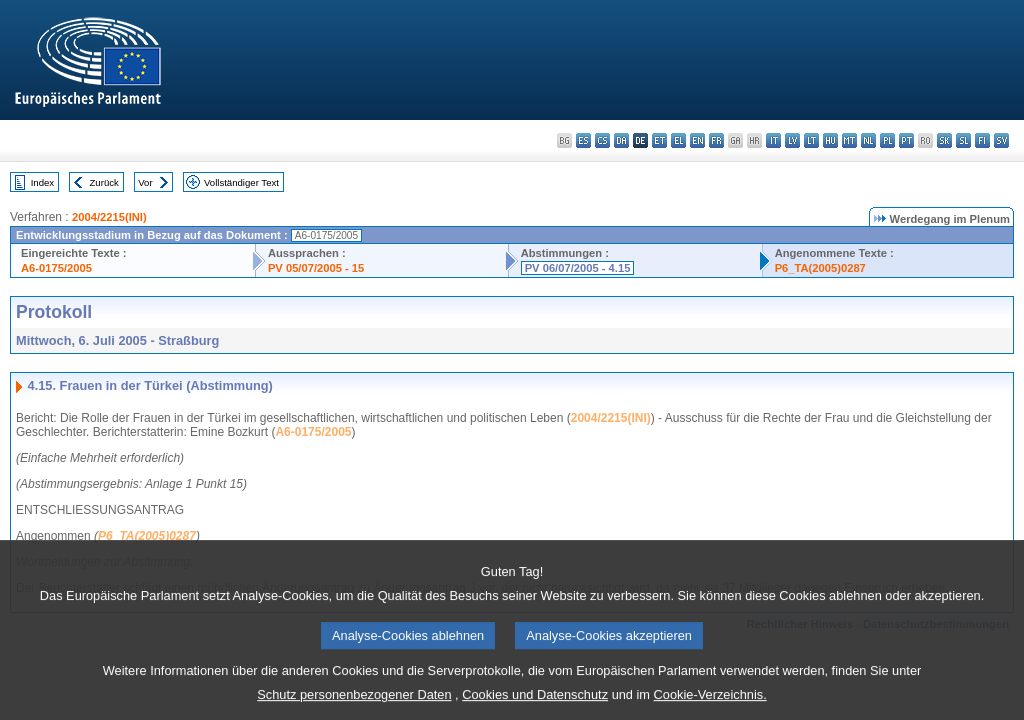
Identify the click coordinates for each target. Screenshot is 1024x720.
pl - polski (887, 140)
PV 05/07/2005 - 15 (316, 268)
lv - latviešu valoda (792, 140)
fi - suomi (982, 140)
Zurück (104, 182)
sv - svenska (1001, 140)
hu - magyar (830, 140)
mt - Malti (849, 140)
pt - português (906, 140)
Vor (145, 182)
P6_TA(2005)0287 (820, 268)
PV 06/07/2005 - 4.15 (578, 268)
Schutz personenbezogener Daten (354, 705)
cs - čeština (602, 140)
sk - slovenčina (944, 140)
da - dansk (621, 140)
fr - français (716, 140)
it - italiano (773, 140)
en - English (697, 140)
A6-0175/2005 (56, 268)
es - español (583, 140)
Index (42, 182)
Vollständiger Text (241, 182)
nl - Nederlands (868, 140)
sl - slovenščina (963, 140)
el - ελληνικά (678, 140)
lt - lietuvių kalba (811, 140)
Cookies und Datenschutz (535, 705)
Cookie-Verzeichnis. (710, 705)
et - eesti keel (659, 140)
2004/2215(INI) (109, 217)
